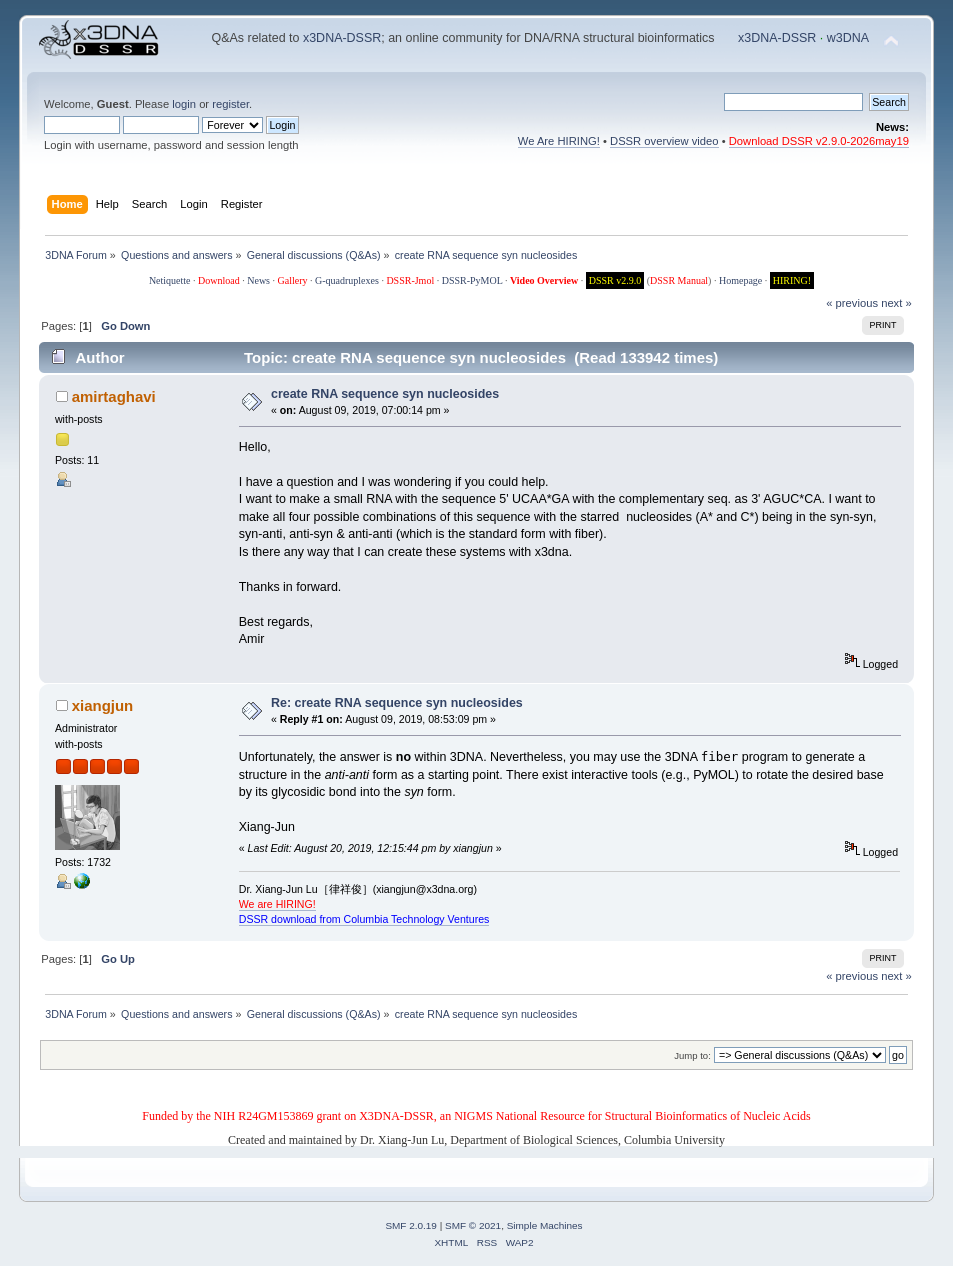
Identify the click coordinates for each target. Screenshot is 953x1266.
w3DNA (848, 38)
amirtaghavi (114, 396)
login (184, 104)
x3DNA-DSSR (342, 38)
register (230, 104)
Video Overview (544, 280)
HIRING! (792, 280)
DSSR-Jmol (410, 280)
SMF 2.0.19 (411, 1225)
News (258, 280)
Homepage (740, 280)
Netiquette (170, 280)
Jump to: (692, 1055)
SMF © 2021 (473, 1225)
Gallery (293, 280)
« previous (852, 303)
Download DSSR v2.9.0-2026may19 (819, 141)
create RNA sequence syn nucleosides (385, 394)
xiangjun (103, 705)
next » (896, 303)
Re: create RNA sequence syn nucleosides (397, 703)
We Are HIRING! (559, 141)
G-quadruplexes (347, 280)
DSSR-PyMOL (472, 280)
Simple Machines (545, 1225)
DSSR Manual (679, 280)
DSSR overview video (664, 141)
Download (219, 280)
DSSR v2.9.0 (615, 280)
